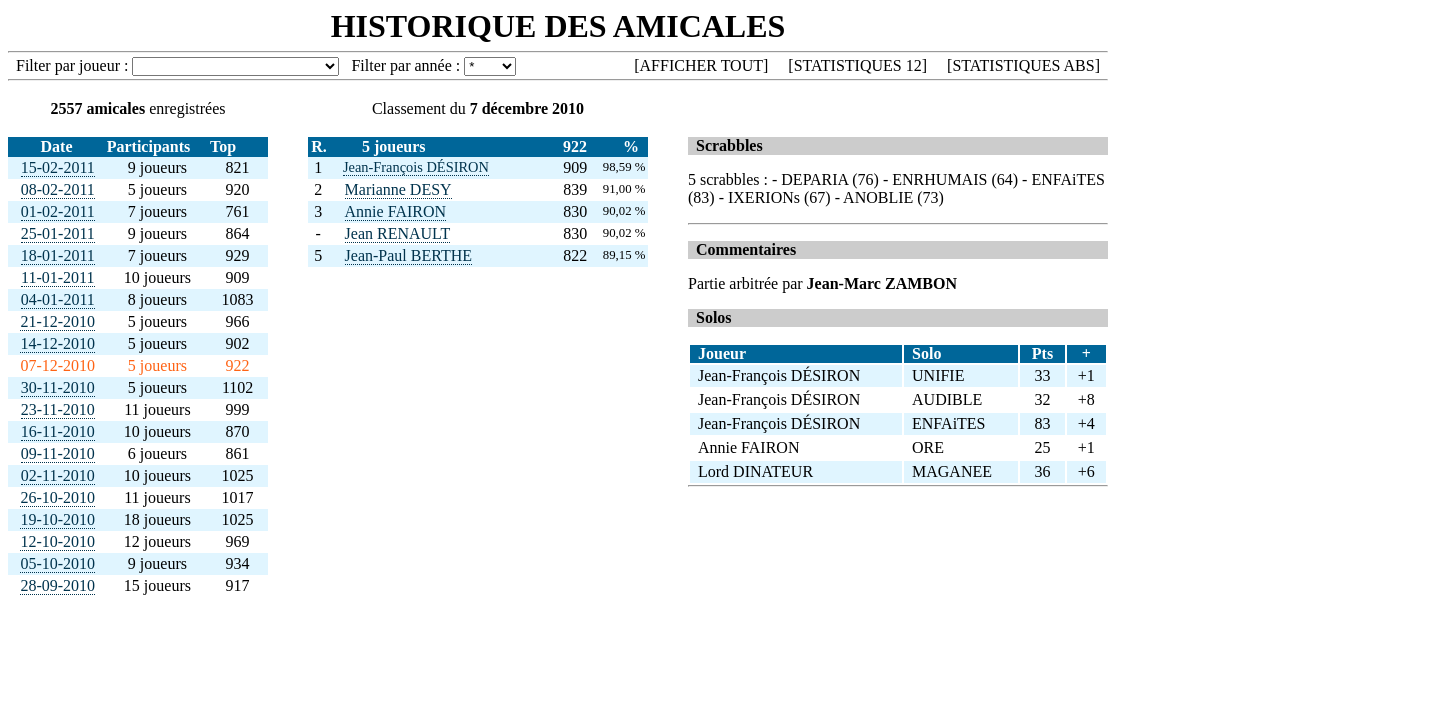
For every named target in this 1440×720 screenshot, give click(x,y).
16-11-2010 (58, 431)
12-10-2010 (57, 541)
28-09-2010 (57, 585)
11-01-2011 (57, 277)
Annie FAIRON (395, 211)
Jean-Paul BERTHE (408, 255)
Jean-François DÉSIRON (416, 167)
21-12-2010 (57, 321)
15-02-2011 (58, 167)
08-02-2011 (58, 189)
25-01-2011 (58, 233)
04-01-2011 (58, 299)
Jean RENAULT (398, 233)
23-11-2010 (58, 409)
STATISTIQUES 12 (858, 65)
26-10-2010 (57, 497)
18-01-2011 (58, 255)
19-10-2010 (57, 519)
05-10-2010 (57, 563)
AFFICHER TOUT (701, 65)
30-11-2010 (58, 387)
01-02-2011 (58, 211)
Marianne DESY (398, 189)
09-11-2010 (58, 453)
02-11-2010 (58, 475)
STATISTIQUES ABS (1023, 65)
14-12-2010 (57, 343)
